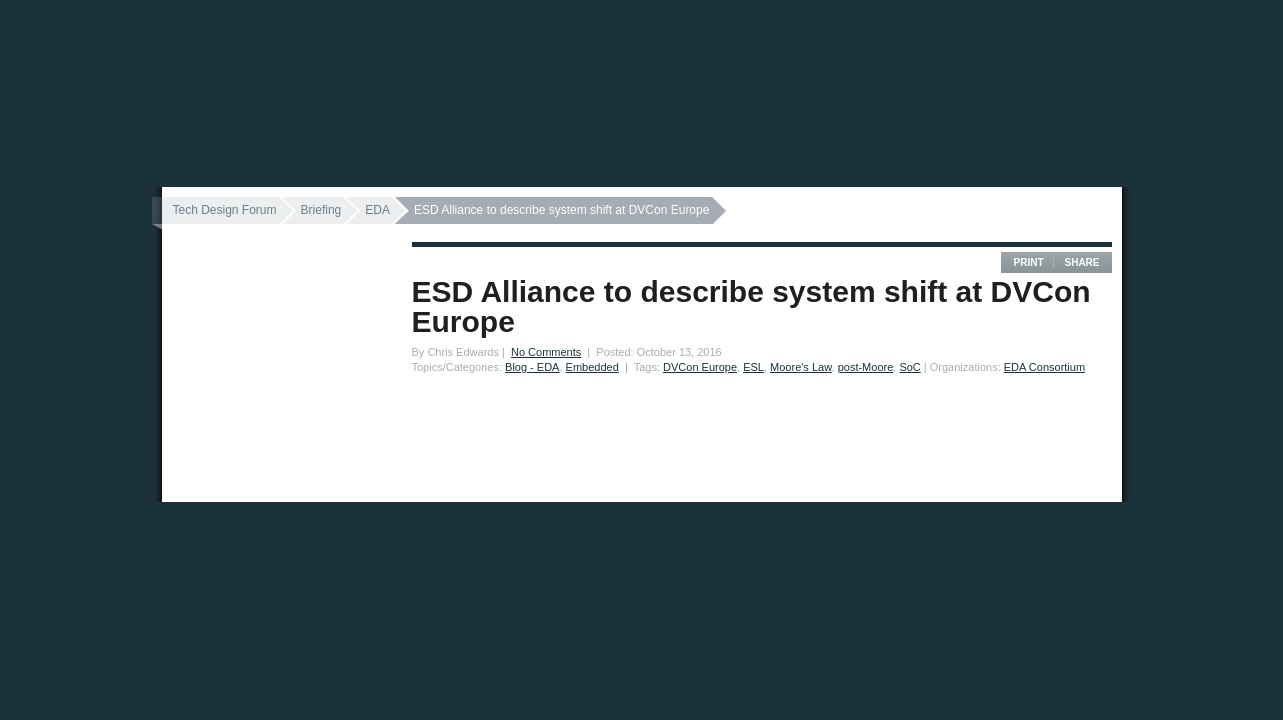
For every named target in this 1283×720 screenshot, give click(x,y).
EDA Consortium (1044, 367)
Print (1028, 262)
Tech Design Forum (225, 210)
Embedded (592, 367)
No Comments (546, 352)
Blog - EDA (532, 367)
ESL (753, 367)
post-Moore (866, 367)
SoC (909, 367)
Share (1081, 262)
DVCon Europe (700, 367)
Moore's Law (800, 367)
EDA (377, 210)
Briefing (321, 210)
